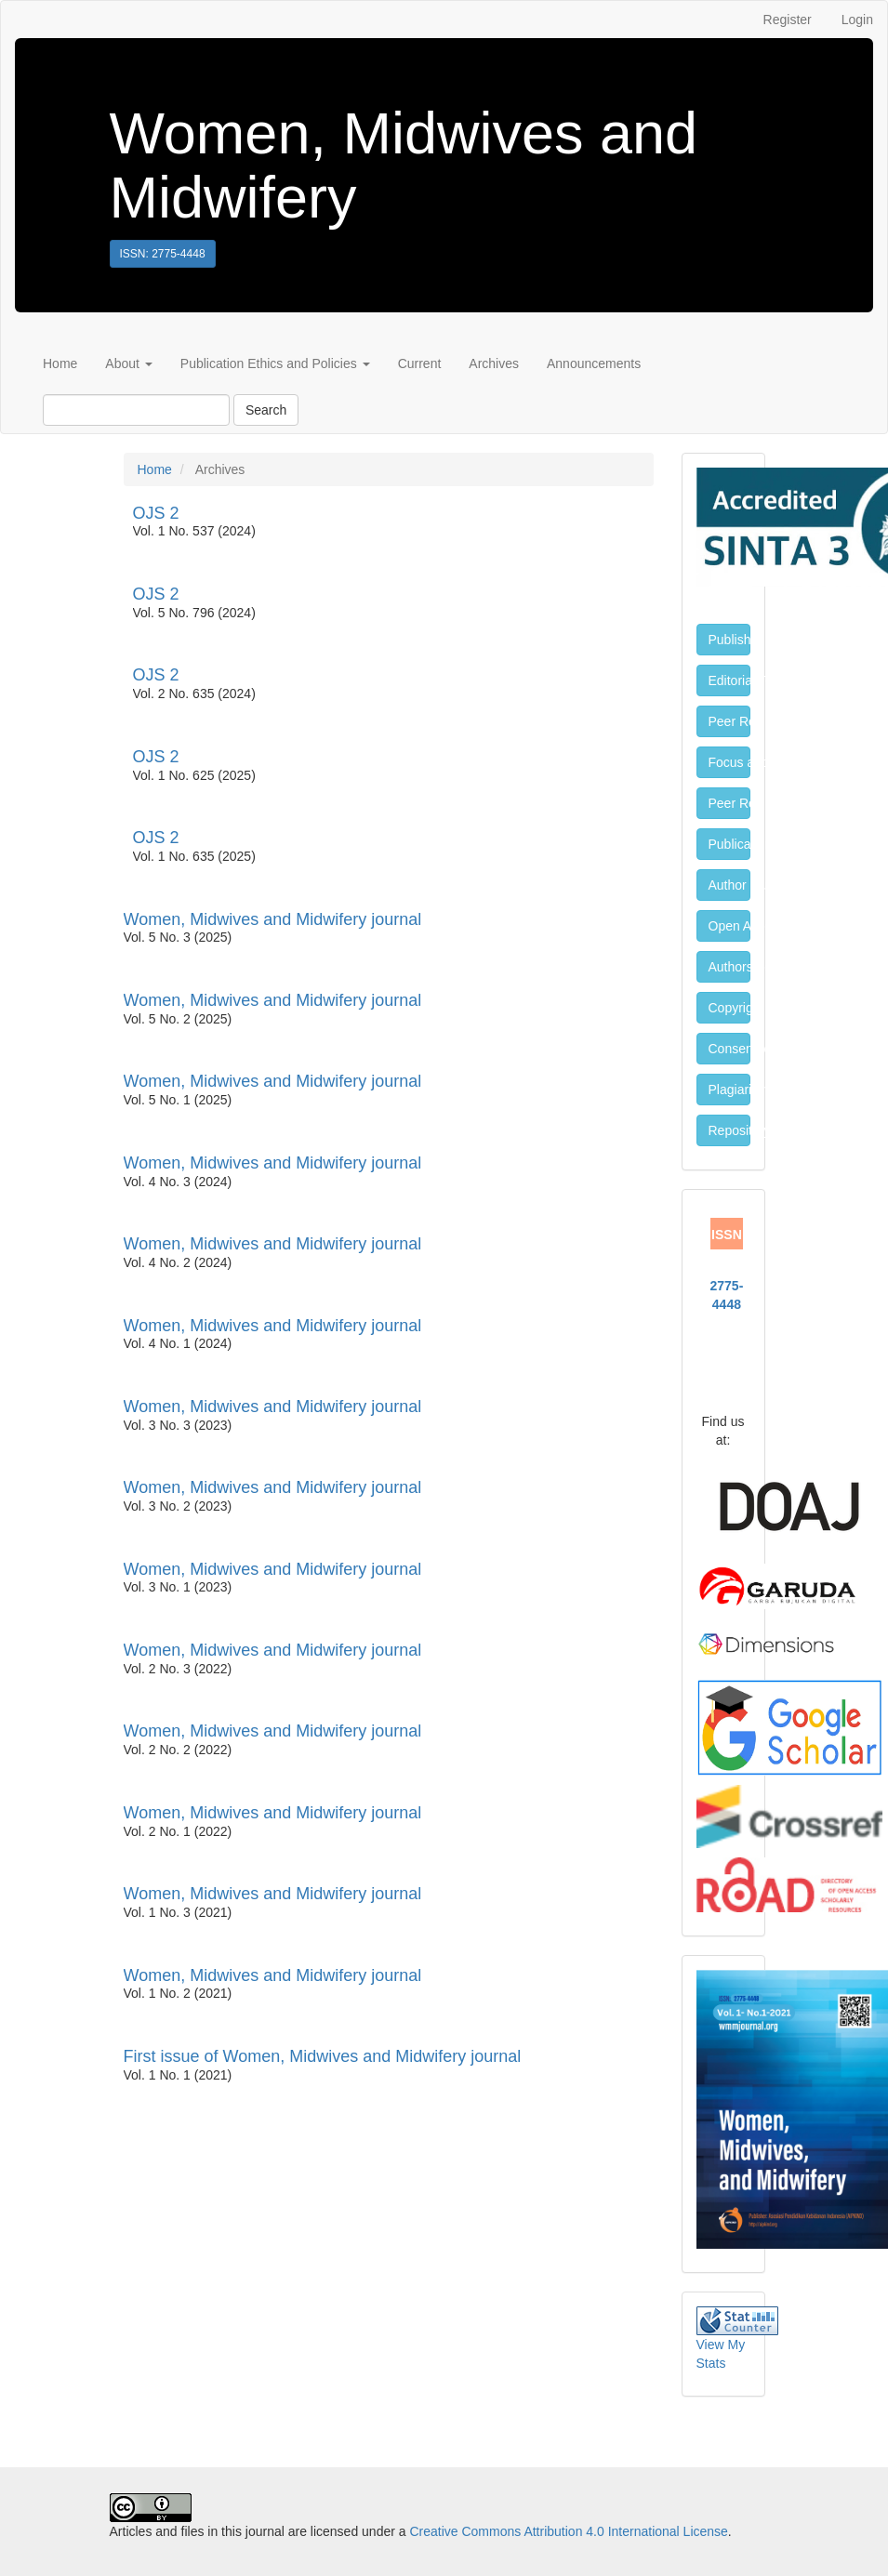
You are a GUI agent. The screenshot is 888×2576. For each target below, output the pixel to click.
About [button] (128, 363)
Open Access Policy (729, 925)
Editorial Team (729, 680)
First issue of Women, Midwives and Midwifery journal (323, 2056)
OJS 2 (156, 513)
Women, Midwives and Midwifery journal (273, 919)
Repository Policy (729, 1130)
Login (857, 19)
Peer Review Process (729, 803)
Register (787, 19)
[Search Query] (136, 410)
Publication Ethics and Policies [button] (275, 363)
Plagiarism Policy (729, 1089)
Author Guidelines (729, 885)
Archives (494, 363)
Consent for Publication (729, 1048)
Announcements (594, 363)
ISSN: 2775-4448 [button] (162, 253)
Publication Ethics (729, 844)
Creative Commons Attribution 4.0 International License (568, 2531)
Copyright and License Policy (729, 1007)
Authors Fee (729, 966)
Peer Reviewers (729, 721)
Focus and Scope (729, 762)
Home (60, 363)
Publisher (729, 639)
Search (265, 410)
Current (420, 363)
